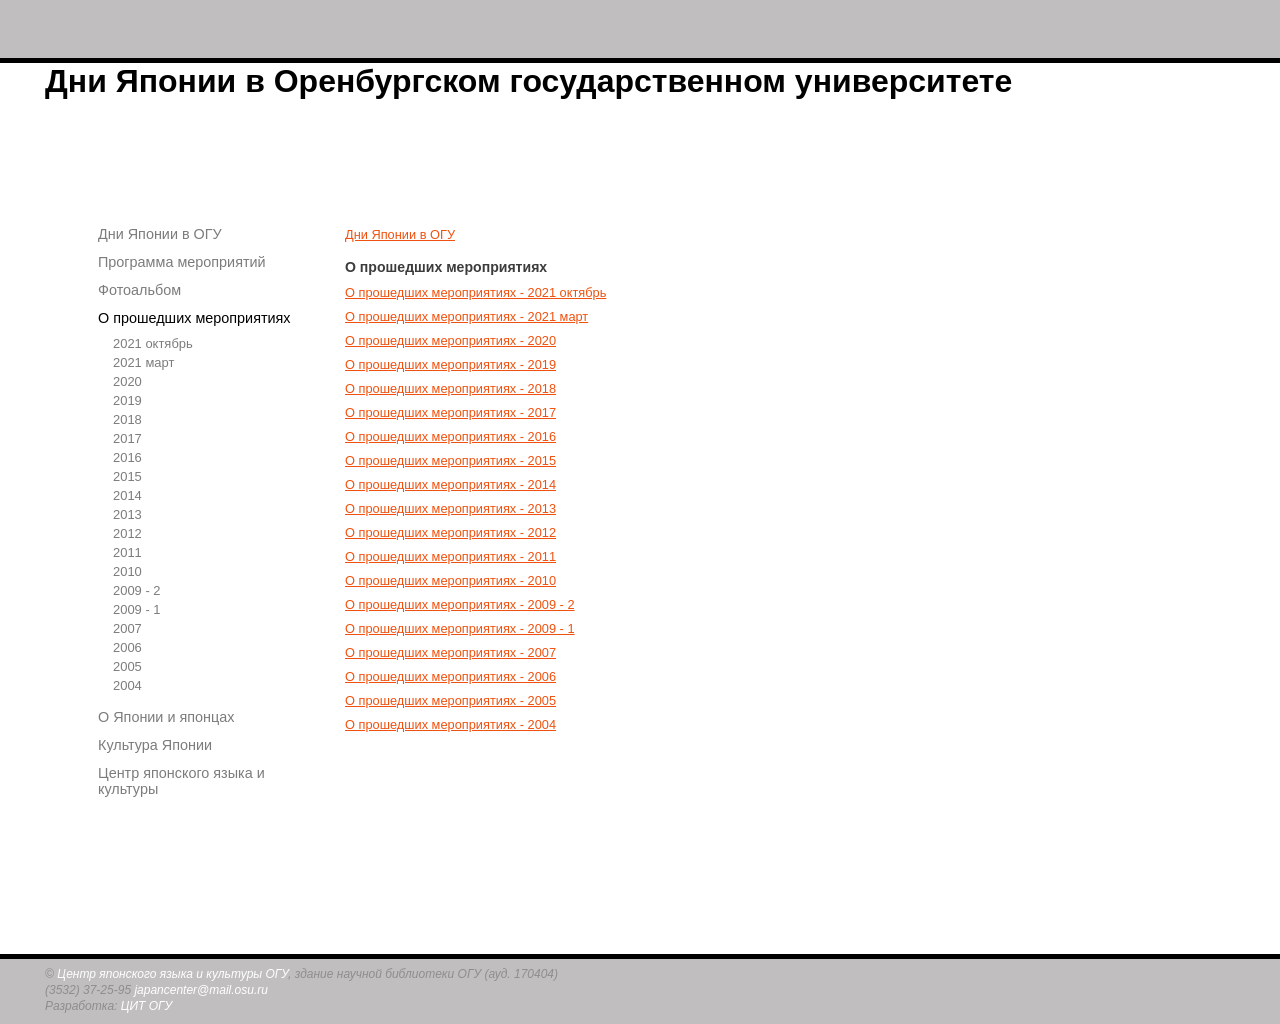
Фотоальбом (139, 290)
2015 (127, 476)
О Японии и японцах (166, 717)
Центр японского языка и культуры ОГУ (172, 974)
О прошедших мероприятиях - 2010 (450, 580)
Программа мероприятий (182, 262)
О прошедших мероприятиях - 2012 (450, 532)
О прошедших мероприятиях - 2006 (450, 676)
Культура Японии (155, 745)
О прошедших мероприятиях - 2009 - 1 (460, 628)
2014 (127, 495)
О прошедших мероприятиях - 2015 (450, 460)
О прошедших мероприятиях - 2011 (450, 556)
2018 (127, 419)
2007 (127, 628)
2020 (127, 381)
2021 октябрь (153, 343)
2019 (127, 400)
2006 (127, 647)
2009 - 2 (137, 590)
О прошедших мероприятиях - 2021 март (466, 316)
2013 (127, 514)
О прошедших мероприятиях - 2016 (450, 436)
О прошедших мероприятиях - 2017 (450, 412)
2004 (127, 685)
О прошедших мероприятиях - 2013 (450, 508)
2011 (127, 552)
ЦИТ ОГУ (147, 1006)
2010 (127, 571)
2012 (127, 533)
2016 (127, 457)
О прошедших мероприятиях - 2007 (450, 652)
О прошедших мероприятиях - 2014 (450, 484)
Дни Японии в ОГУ (160, 234)
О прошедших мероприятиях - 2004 (450, 724)
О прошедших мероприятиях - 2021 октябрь (475, 292)
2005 (127, 666)
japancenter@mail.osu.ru (201, 990)
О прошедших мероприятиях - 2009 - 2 (460, 604)
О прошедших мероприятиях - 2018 (450, 388)
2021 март (143, 362)
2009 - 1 (137, 609)
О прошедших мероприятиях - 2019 (450, 364)
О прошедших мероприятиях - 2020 (450, 340)
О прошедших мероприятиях (194, 318)
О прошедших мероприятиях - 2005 (450, 700)
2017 (127, 438)
